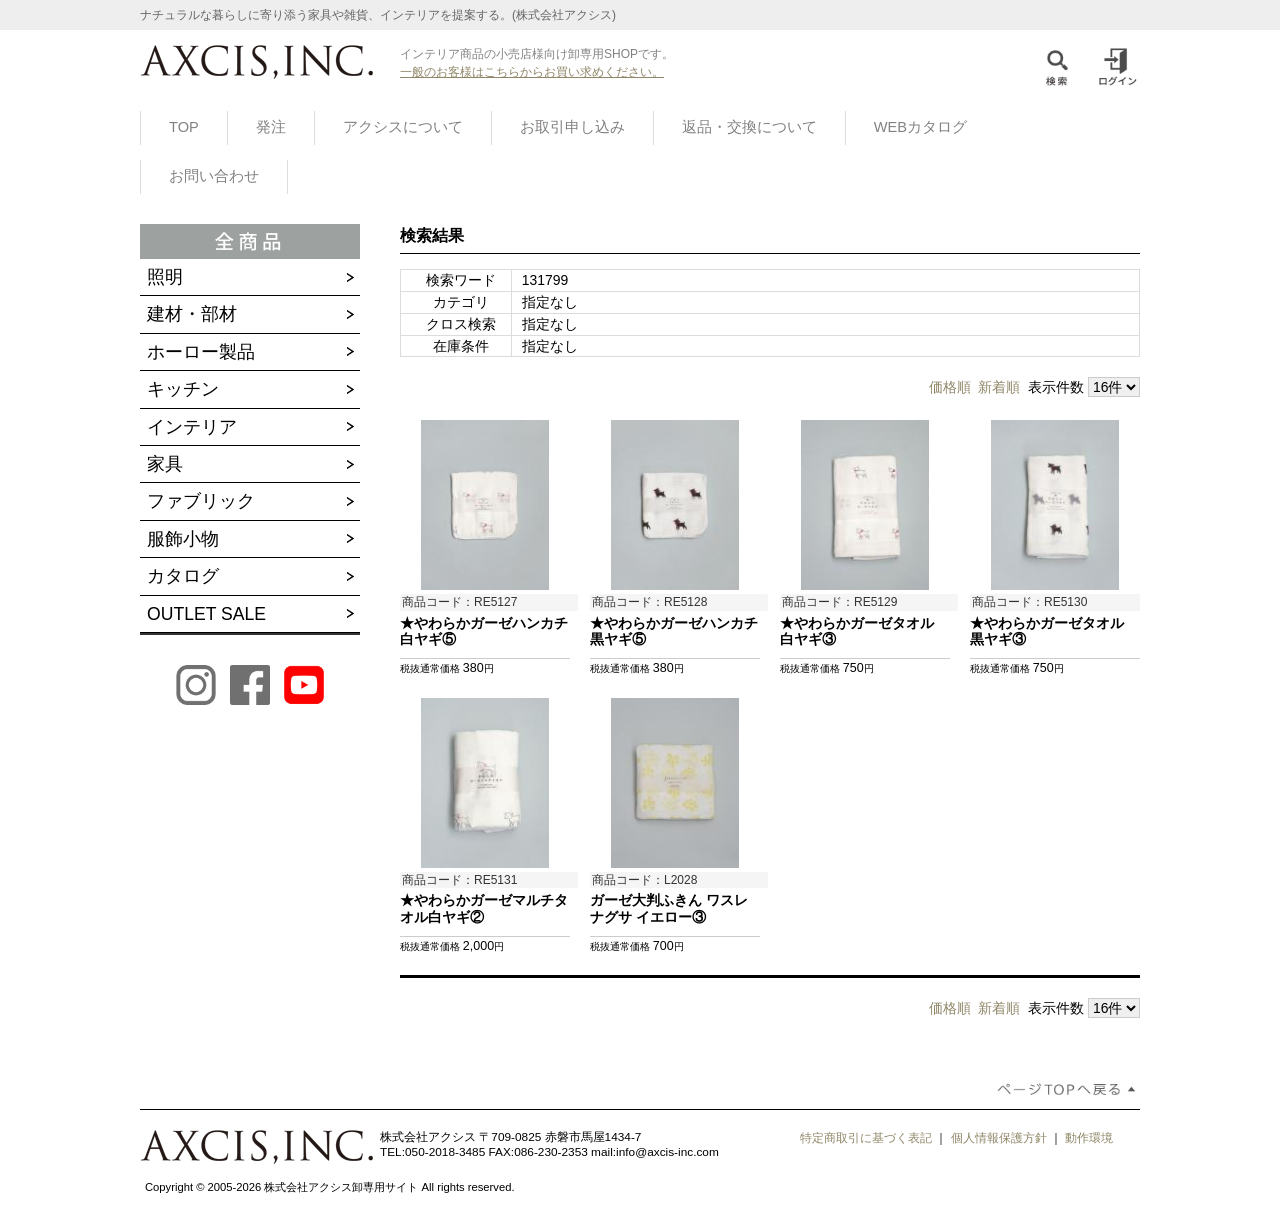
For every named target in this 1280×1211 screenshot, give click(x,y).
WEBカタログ (920, 127)
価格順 (950, 387)
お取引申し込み (572, 127)
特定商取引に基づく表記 (866, 1138)
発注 (271, 127)
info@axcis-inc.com (667, 1152)
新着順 (999, 387)
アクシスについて (403, 127)
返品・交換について (749, 127)
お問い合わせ (214, 176)
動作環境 (1089, 1138)
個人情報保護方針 (999, 1138)
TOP (184, 127)
